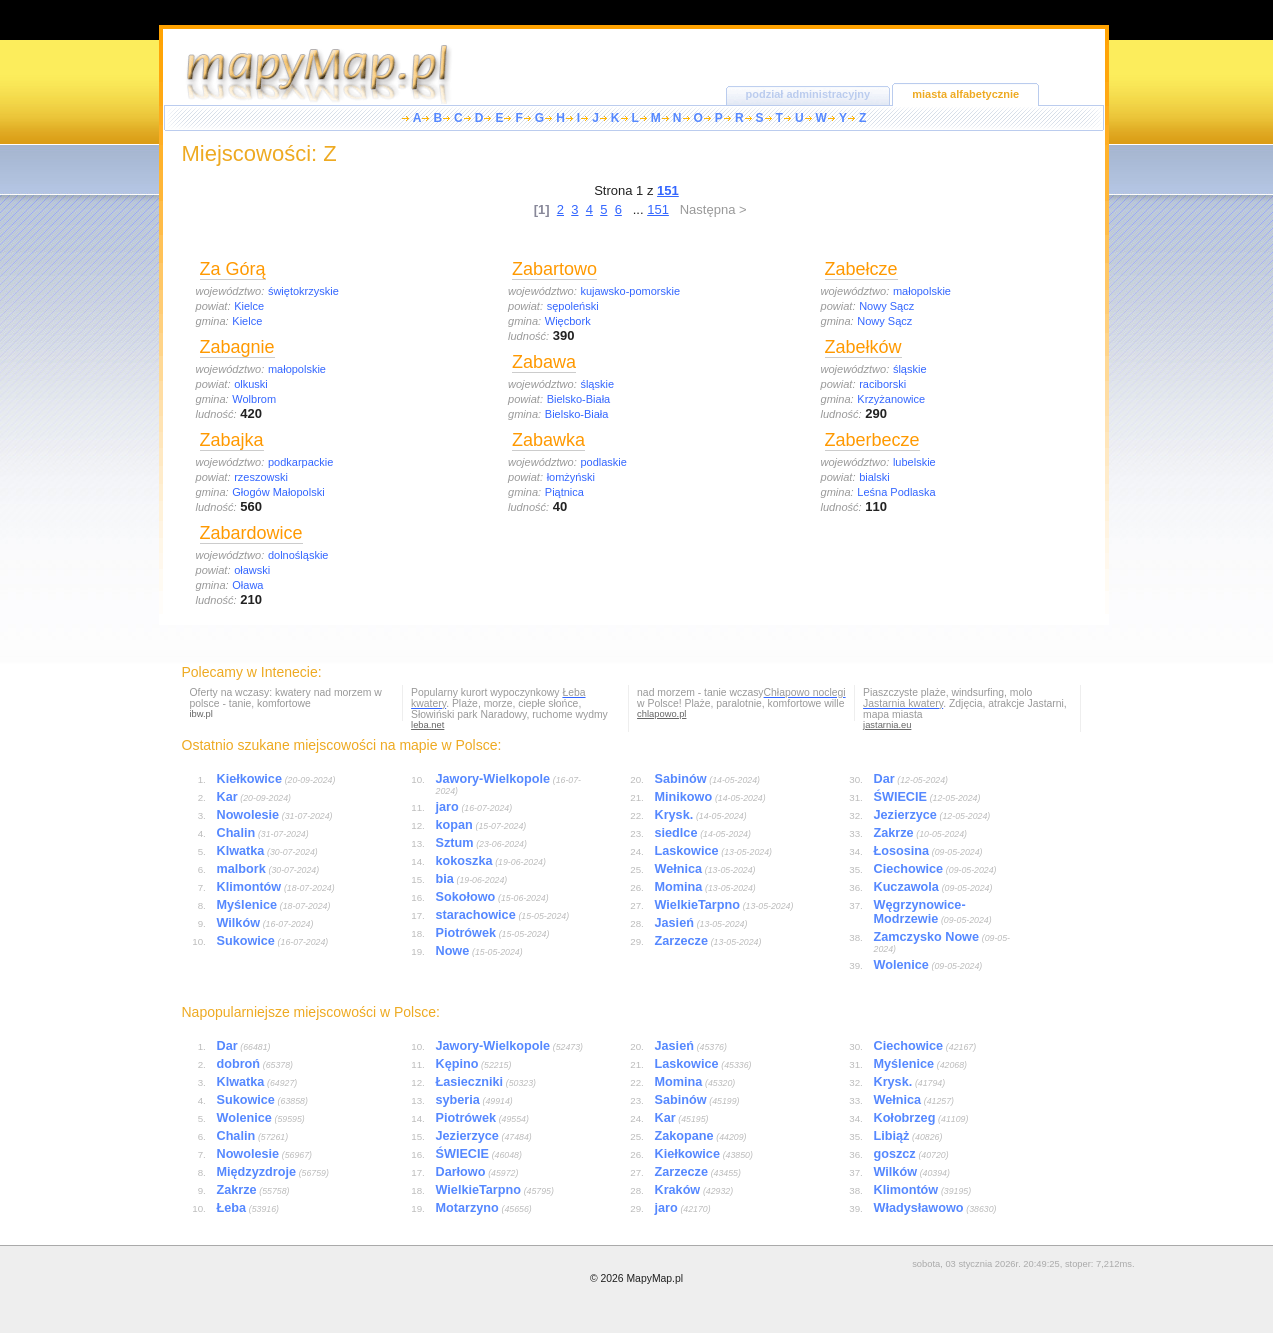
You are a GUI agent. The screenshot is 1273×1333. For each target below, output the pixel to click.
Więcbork (568, 321)
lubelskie (914, 462)
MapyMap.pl (654, 1278)
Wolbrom (254, 399)
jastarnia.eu (887, 725)
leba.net (427, 725)
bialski (874, 477)
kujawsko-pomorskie (630, 291)
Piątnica (564, 492)
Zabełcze (861, 269)
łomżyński (571, 477)
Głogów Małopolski (278, 492)
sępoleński (573, 306)
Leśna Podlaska (896, 492)
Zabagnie (237, 347)
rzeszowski (261, 477)
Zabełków (863, 347)
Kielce (249, 306)
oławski (252, 570)
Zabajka (232, 440)
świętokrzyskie (303, 291)
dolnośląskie (298, 555)
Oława (247, 585)
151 (658, 209)
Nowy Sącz (886, 306)
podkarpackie (300, 462)
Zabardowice (251, 533)
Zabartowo (554, 269)
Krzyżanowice (891, 399)
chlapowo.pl (661, 714)
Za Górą (233, 269)
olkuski (251, 384)
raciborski (882, 384)
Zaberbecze (872, 440)
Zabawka (548, 440)
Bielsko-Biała (579, 399)
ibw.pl (201, 714)
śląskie (597, 384)
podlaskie (603, 462)
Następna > (713, 209)
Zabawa (544, 362)
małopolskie (297, 369)
